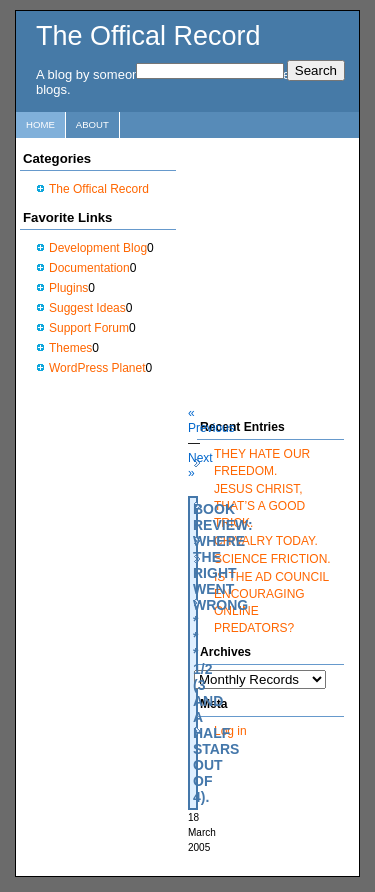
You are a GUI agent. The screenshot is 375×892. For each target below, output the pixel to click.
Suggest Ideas (87, 308)
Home (40, 124)
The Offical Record (148, 36)
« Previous (211, 420)
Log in (230, 731)
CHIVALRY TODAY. (266, 541)
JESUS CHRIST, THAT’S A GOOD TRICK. (259, 506)
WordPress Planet (97, 368)
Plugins (68, 288)
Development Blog (98, 248)
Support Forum (89, 328)
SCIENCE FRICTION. (272, 559)
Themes (70, 348)
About (92, 124)
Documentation (89, 268)
